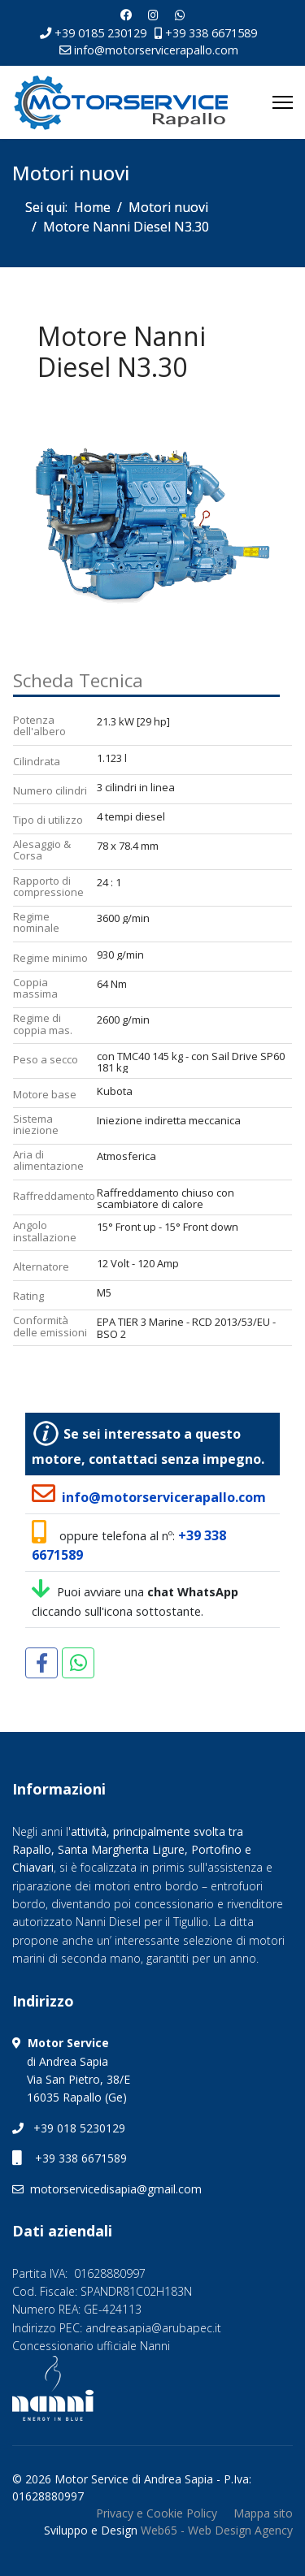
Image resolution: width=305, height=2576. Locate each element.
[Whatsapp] (180, 15)
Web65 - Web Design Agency (217, 2530)
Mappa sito (263, 2513)
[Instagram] (153, 15)
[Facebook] (126, 15)
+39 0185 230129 (100, 33)
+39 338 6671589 (211, 33)
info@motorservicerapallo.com (156, 50)
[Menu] (282, 102)
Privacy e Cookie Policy (156, 2513)
